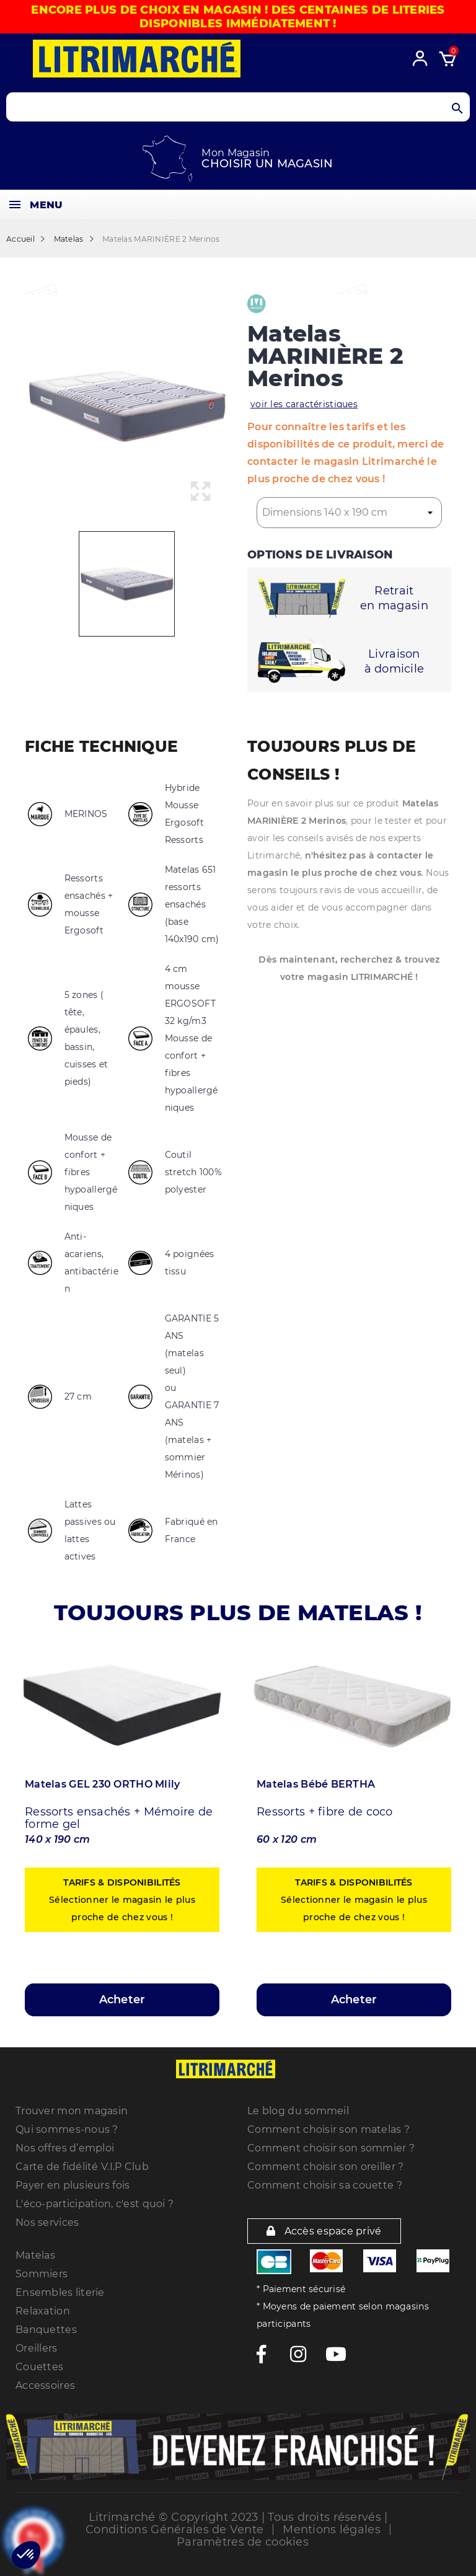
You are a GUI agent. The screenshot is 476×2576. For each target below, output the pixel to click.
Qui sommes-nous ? (66, 2129)
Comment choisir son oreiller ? (325, 2166)
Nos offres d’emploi (64, 2148)
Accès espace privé (324, 2231)
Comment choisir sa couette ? (324, 2185)
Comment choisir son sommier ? (331, 2148)
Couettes (39, 2367)
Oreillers (36, 2348)
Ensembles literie (60, 2292)
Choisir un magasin (267, 163)
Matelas (35, 2255)
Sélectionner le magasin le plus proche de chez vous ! (122, 1900)
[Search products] (238, 106)
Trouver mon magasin (71, 2111)
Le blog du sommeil (298, 2111)
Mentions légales (331, 2529)
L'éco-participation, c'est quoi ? (94, 2204)
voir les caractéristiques (304, 404)
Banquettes (46, 2330)
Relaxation (42, 2311)
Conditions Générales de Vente (174, 2529)
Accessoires (45, 2385)
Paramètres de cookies (243, 2541)
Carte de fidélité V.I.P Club (82, 2166)
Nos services (47, 2222)
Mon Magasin (235, 153)
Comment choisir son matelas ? (328, 2129)
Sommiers (41, 2274)
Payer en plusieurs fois (72, 2185)
